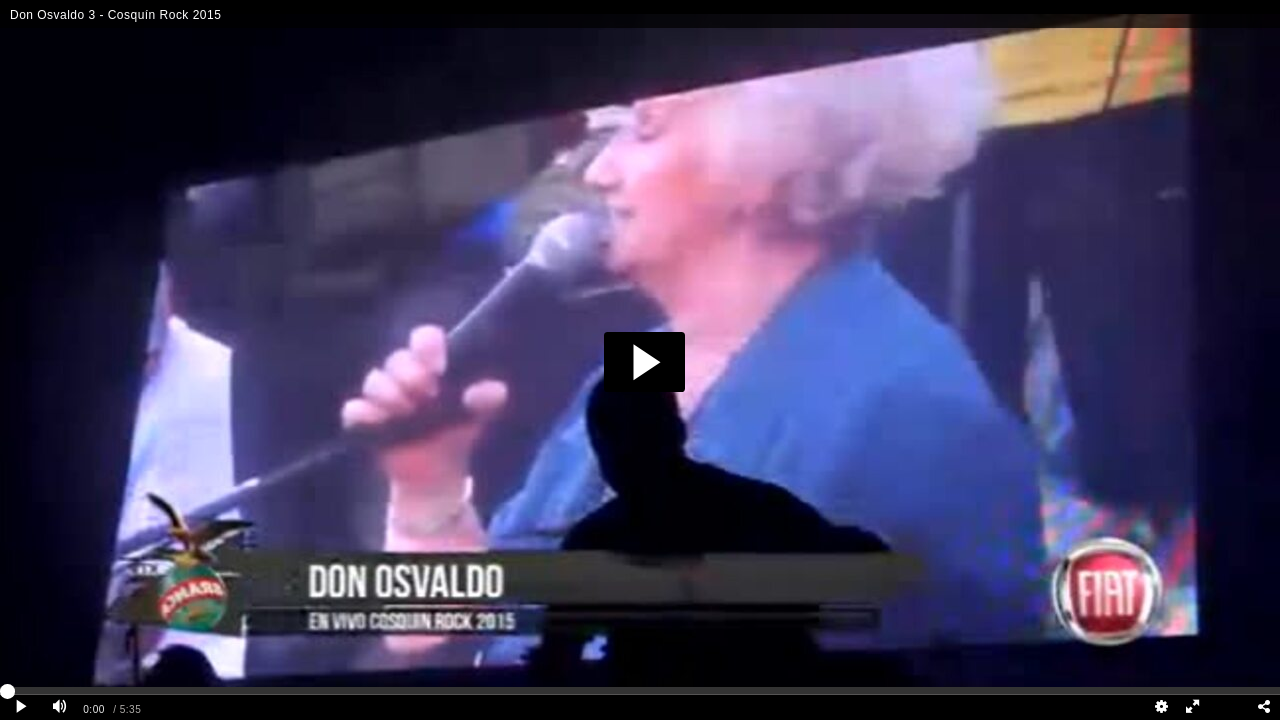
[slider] (640, 690)
